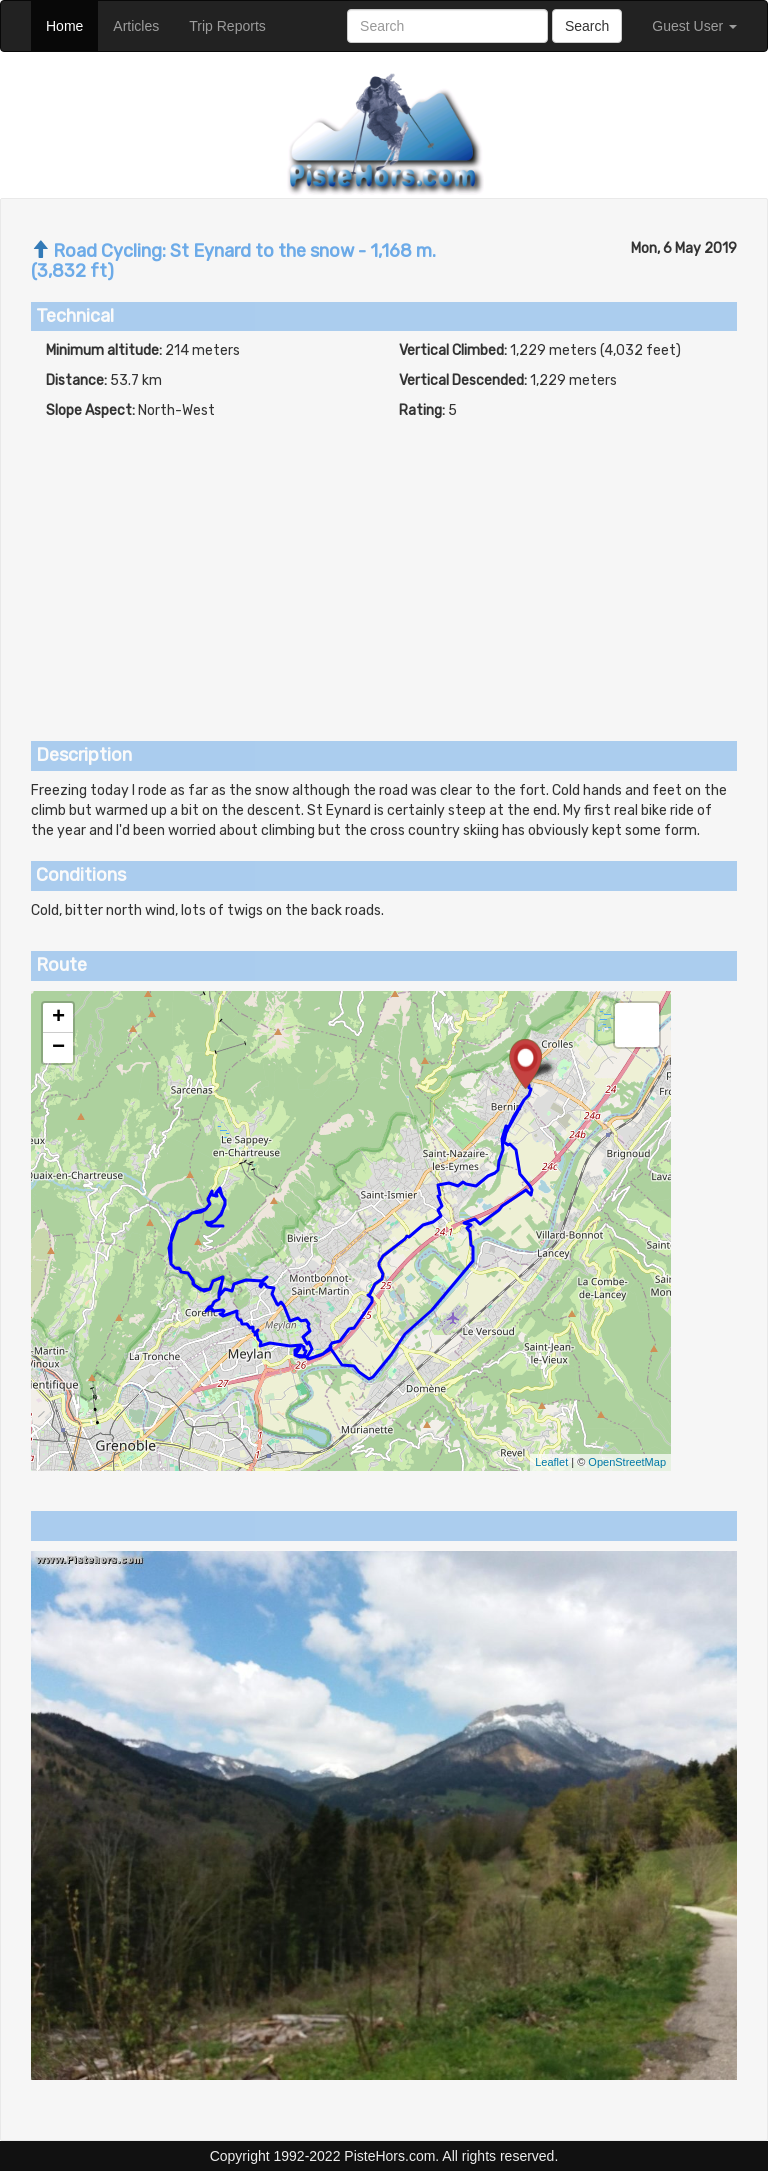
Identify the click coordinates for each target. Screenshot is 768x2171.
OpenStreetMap (627, 1462)
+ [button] (58, 1018)
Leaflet (551, 1462)
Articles (143, 24)
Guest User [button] (694, 26)
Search (587, 26)
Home (72, 24)
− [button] (58, 1048)
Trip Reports (235, 24)
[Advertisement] (384, 571)
